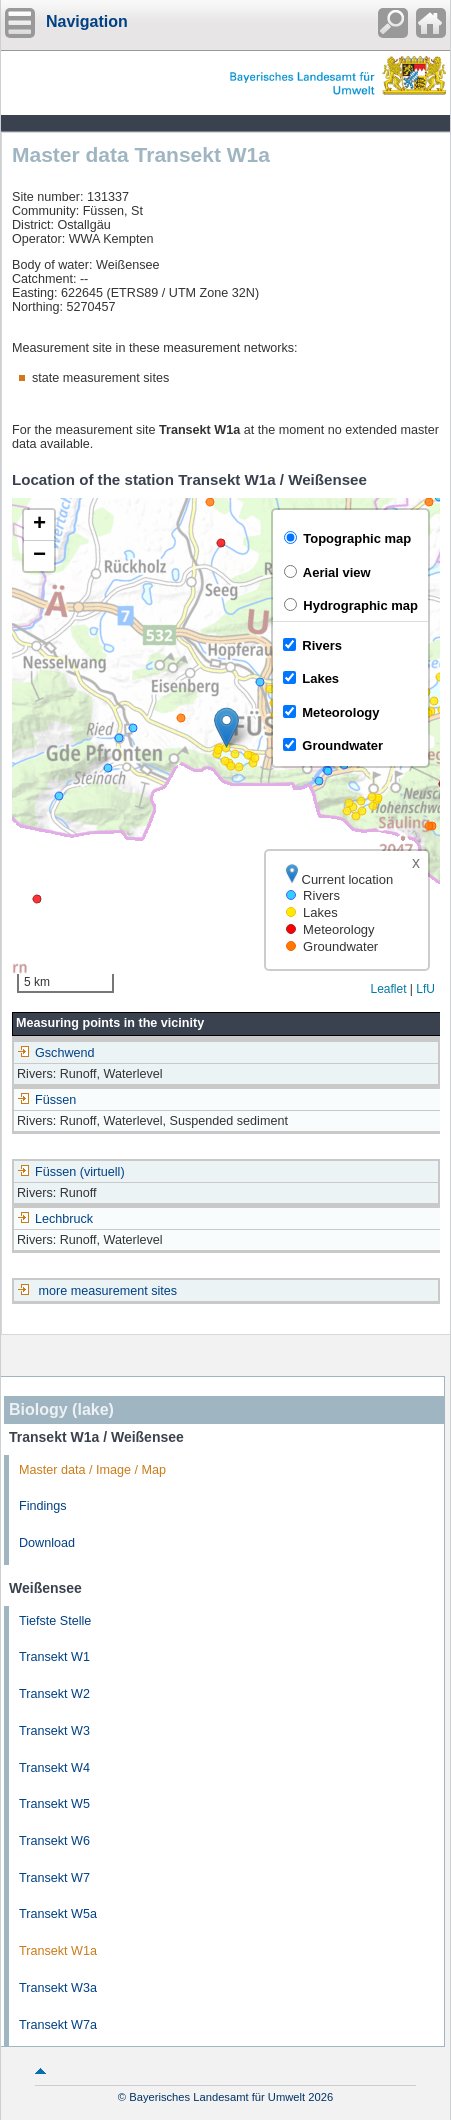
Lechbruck (55, 1219)
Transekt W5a (58, 1914)
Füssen (46, 1100)
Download (47, 1543)
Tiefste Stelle (55, 1621)
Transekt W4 (54, 1768)
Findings (43, 1506)
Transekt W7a (58, 2025)
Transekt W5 (54, 1804)
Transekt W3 (54, 1731)
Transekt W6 (54, 1841)
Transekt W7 (54, 1878)
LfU (425, 989)
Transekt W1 (54, 1657)
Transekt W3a (58, 1988)
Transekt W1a (58, 1951)
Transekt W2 (54, 1694)
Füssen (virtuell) (71, 1172)
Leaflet (388, 989)
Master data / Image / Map (92, 1470)
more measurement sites (108, 1291)
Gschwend (56, 1053)
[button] (226, 727)
